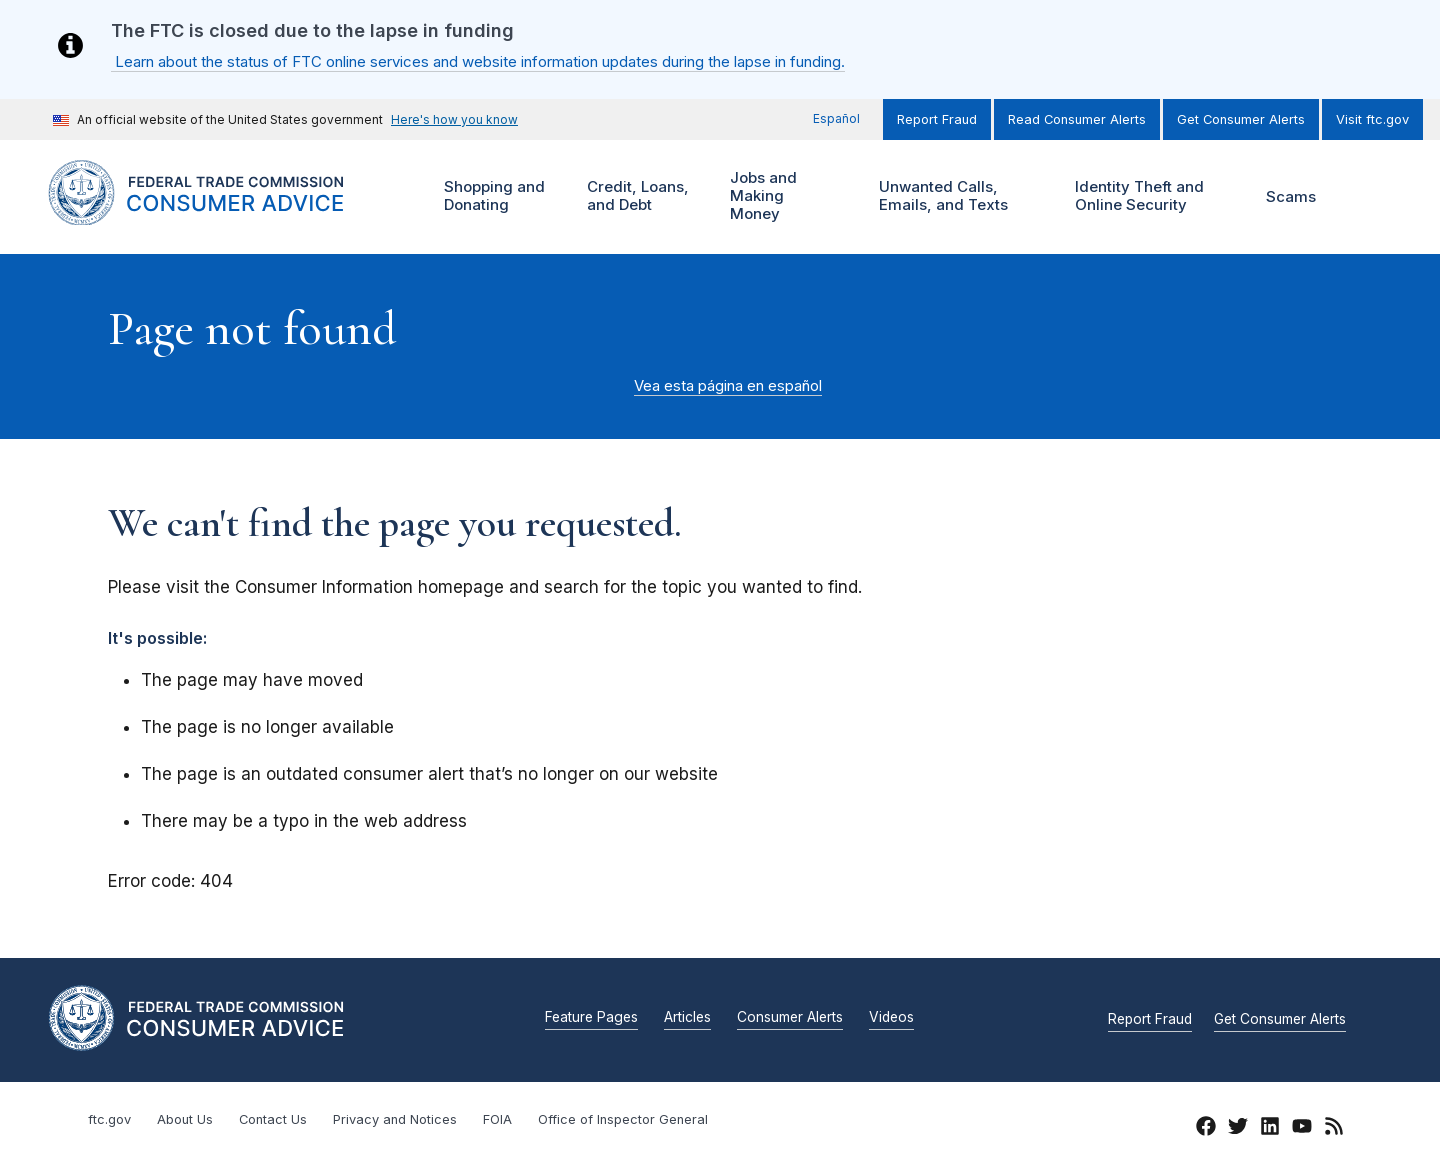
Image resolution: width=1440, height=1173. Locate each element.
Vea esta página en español (728, 386)
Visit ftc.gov (1372, 119)
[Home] (220, 213)
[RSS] (1334, 1129)
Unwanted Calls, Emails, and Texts (956, 196)
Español (836, 118)
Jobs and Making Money (768, 196)
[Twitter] (1238, 1129)
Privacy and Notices (395, 1119)
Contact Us (273, 1119)
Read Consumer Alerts (1077, 119)
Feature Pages (591, 1018)
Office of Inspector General (623, 1119)
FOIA (497, 1119)
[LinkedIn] (1270, 1129)
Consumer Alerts (790, 1018)
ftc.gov (109, 1119)
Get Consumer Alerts (1241, 119)
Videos (891, 1018)
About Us (185, 1119)
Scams (1291, 196)
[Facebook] (1206, 1129)
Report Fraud (937, 119)
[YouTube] (1302, 1129)
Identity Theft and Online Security (1144, 196)
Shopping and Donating (492, 196)
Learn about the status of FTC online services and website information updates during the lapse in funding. (478, 61)
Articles (687, 1018)
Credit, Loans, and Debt (635, 196)
